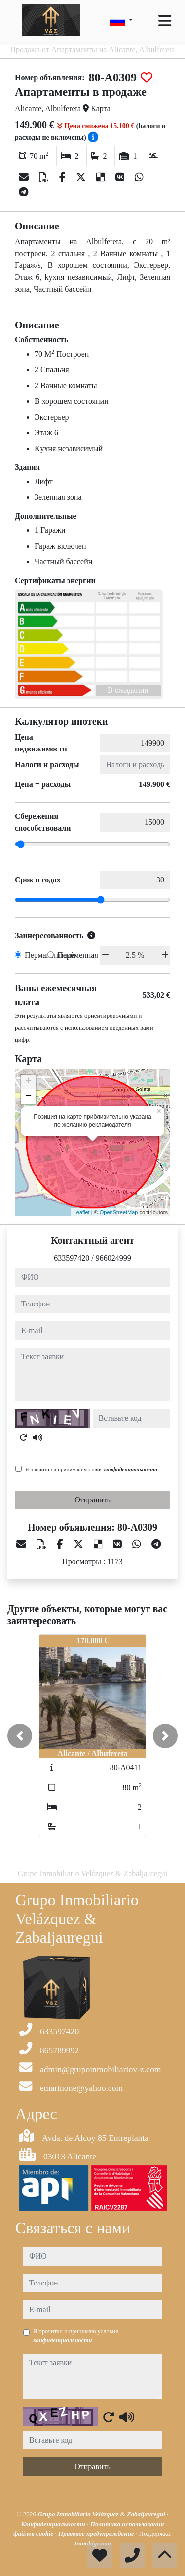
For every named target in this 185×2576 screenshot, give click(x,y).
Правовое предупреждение (97, 2533)
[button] (19, 1736)
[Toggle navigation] (164, 20)
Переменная (77, 955)
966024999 (113, 1258)
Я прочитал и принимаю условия (91, 1469)
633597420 (71, 1258)
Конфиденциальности (54, 2524)
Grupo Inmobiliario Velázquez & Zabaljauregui (102, 2514)
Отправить (92, 1500)
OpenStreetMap (119, 1212)
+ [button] (28, 1082)
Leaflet (82, 1212)
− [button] (28, 1096)
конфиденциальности (131, 1469)
